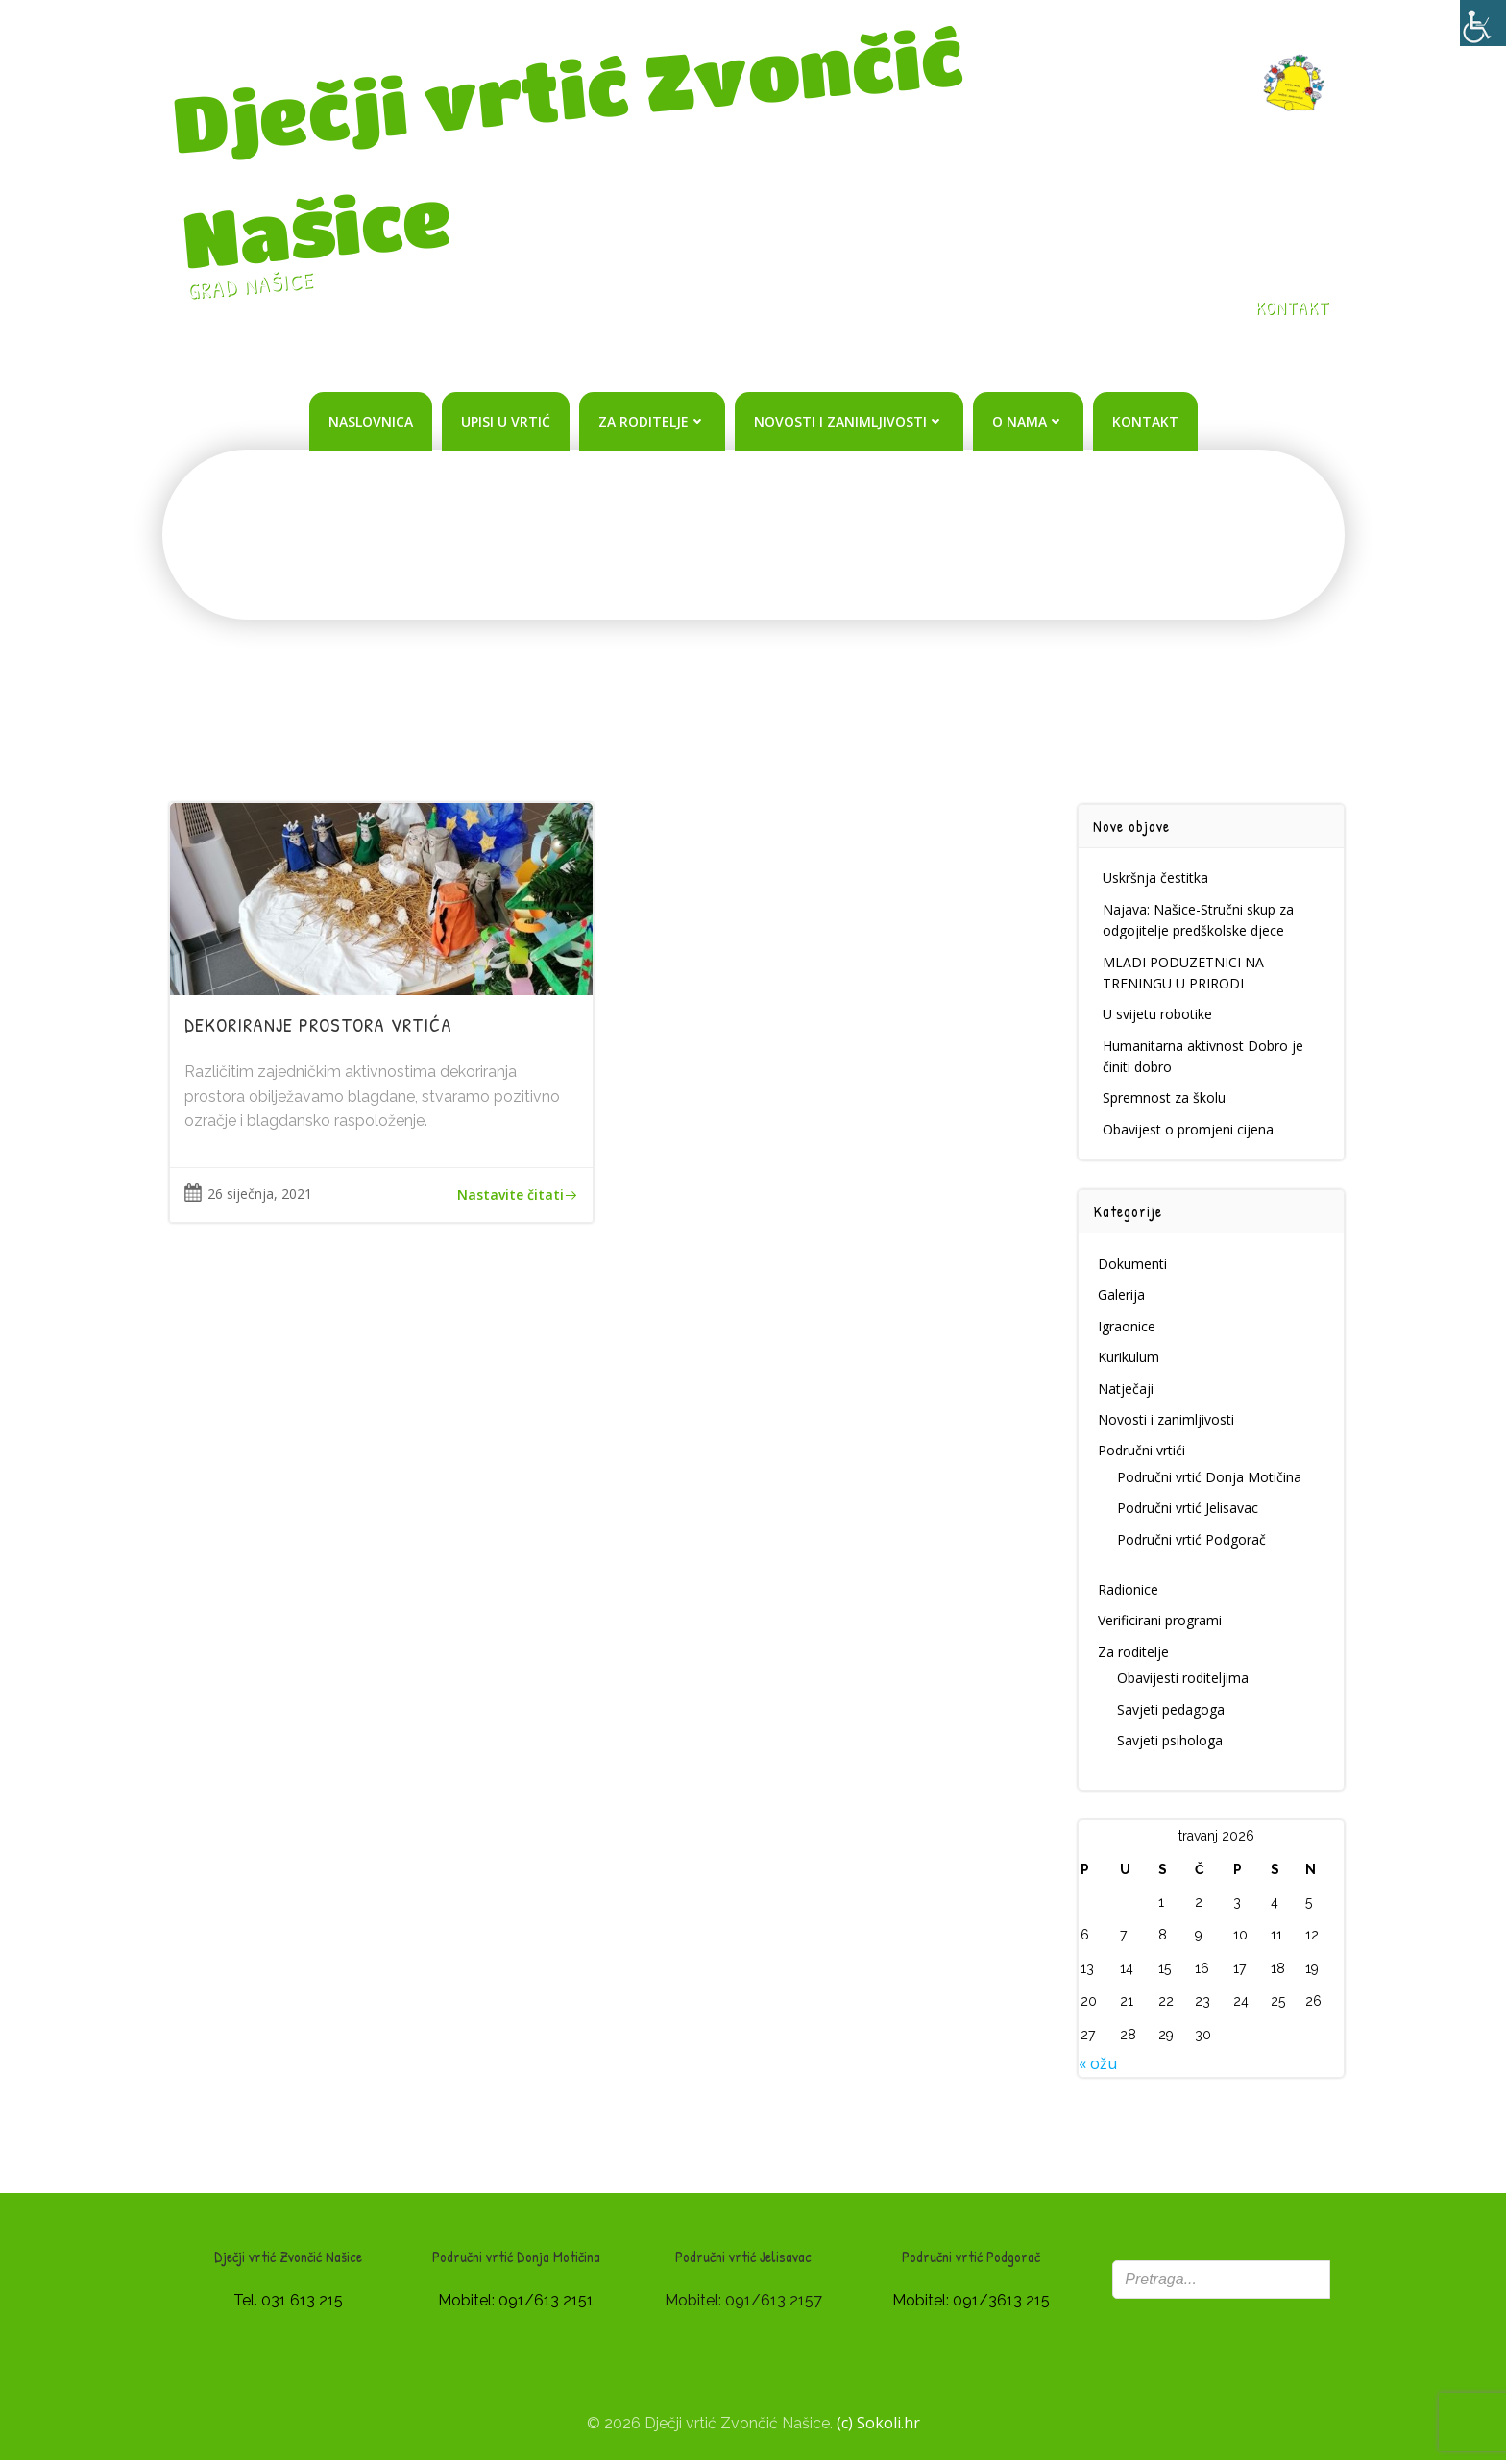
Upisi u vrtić (505, 420)
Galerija (1122, 1297)
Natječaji (1126, 1390)
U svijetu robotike (1158, 1016)
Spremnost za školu (1165, 1100)
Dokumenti (1133, 1265)
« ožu (1099, 2065)
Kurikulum (1129, 1359)
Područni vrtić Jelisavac (1188, 1509)
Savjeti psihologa (1171, 1742)
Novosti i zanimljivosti (849, 420)
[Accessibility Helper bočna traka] (1483, 23)
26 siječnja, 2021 (248, 1197)
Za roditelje (652, 420)
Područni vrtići (1142, 1452)
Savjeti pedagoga (1172, 1711)
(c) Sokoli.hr (878, 2425)
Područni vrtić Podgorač (1192, 1541)
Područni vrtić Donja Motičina (1210, 1479)
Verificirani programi (1161, 1622)
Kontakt (1145, 420)
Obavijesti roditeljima (1184, 1680)
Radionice (1129, 1591)
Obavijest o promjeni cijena (1189, 1131)
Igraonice (1127, 1328)
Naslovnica (370, 420)
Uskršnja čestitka (1156, 879)
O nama (1028, 420)
